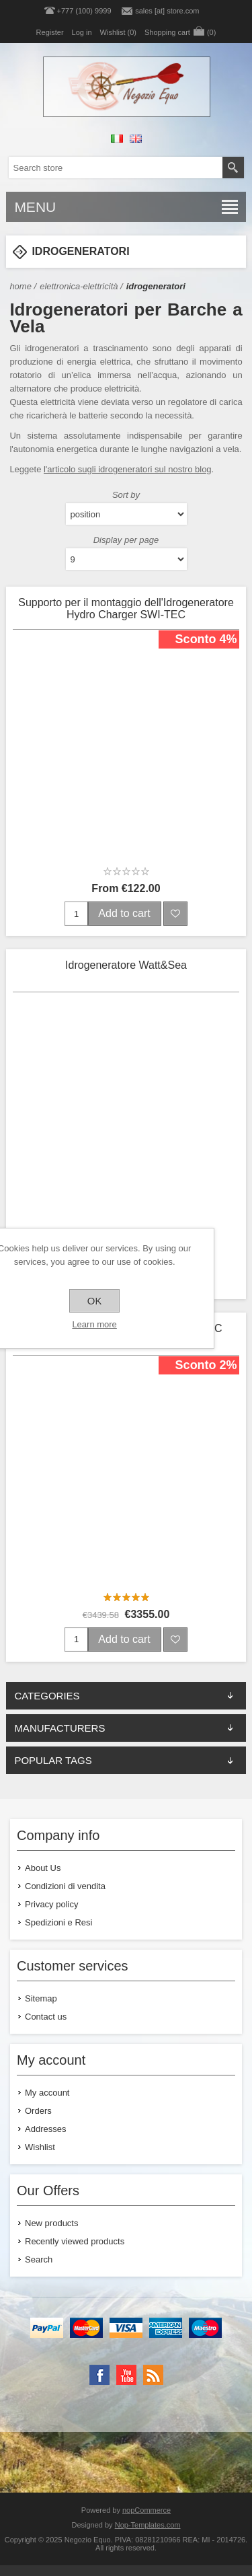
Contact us (46, 2017)
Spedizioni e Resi (58, 1922)
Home (20, 286)
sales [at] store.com (167, 11)
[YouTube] (126, 2375)
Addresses (45, 2129)
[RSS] (153, 2375)
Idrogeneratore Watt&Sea (126, 965)
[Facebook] (99, 2375)
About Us (42, 1868)
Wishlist (40, 2147)
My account (47, 2093)
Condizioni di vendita (65, 1886)
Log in (82, 32)
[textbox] (115, 167)
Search (38, 2259)
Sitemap (41, 1998)
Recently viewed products (74, 2241)
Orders (38, 2111)
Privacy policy (51, 1904)
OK (94, 1301)
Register (50, 32)
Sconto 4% (206, 639)
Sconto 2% (206, 1365)
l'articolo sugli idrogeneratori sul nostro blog (128, 469)
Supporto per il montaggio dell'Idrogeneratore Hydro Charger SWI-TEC (126, 608)
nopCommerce (146, 2510)
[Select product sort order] (126, 514)
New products (51, 2223)
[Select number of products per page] (126, 559)
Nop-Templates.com (148, 2525)
